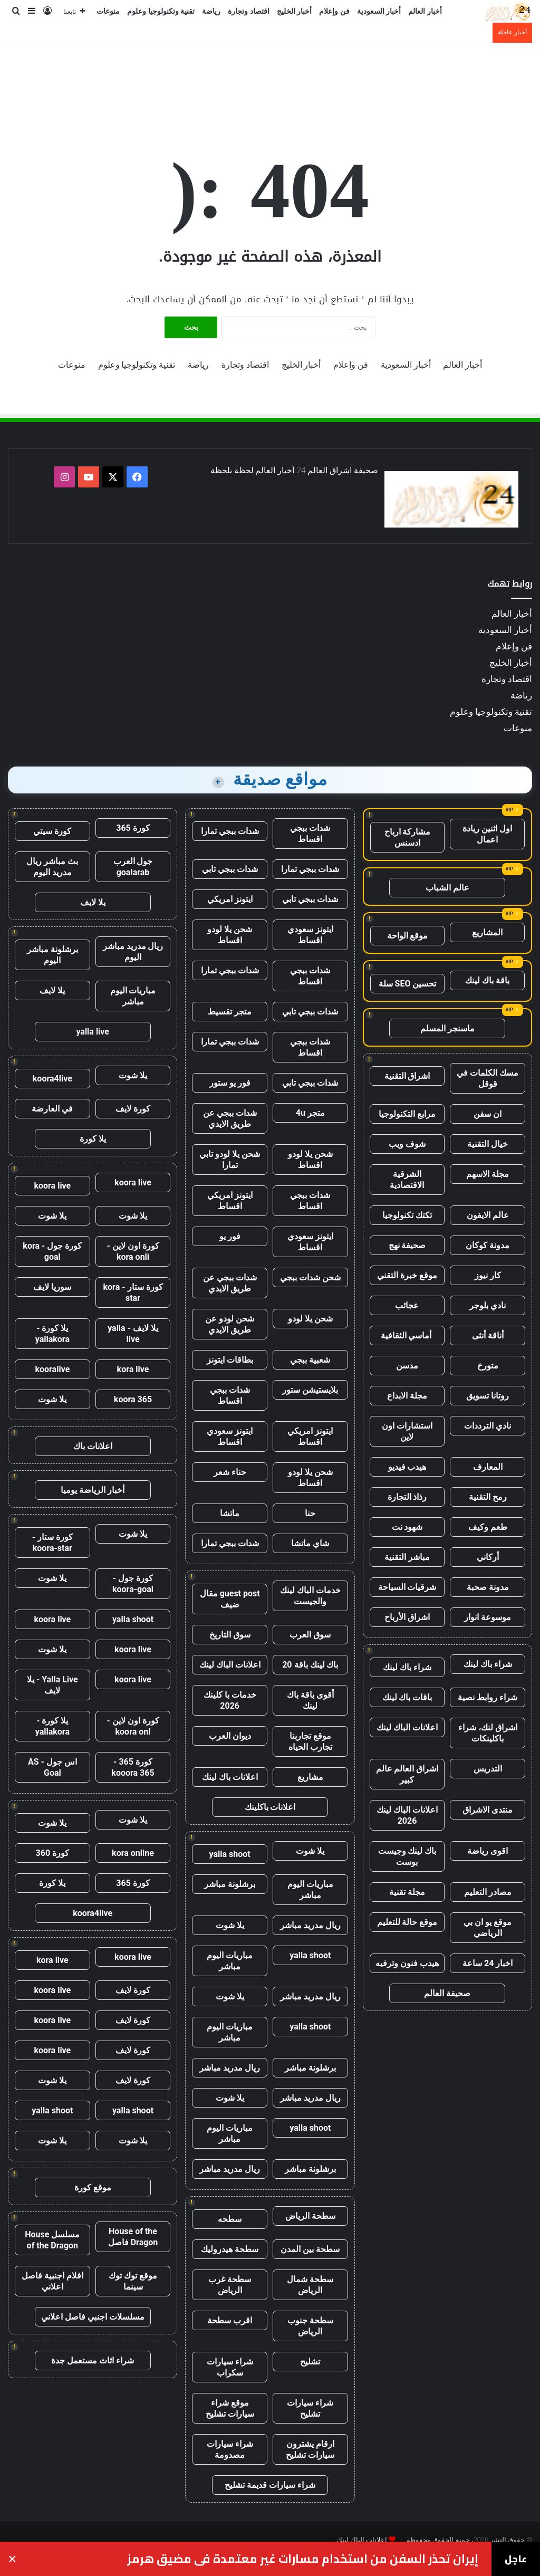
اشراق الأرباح (407, 1617)
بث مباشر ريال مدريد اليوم (52, 866)
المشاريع (487, 932)
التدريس (488, 1769)
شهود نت (407, 1527)
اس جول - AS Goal (52, 1767)
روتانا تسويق (487, 1396)
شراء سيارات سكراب (230, 2367)
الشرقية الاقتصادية (407, 1179)
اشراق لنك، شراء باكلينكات (487, 1733)
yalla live (92, 1032)
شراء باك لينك (488, 1664)
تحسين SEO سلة (408, 984)
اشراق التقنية (407, 1076)
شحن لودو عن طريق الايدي (229, 1324)
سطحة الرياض (310, 2216)
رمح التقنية (488, 1497)
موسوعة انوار (487, 1617)
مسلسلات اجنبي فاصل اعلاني (92, 2317)
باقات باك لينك (407, 1697)
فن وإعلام (334, 11)
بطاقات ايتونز (230, 1360)
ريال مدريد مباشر (310, 1925)
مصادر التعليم (488, 1892)
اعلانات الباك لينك (407, 1727)
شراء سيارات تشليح (310, 2408)
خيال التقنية (487, 1144)
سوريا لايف (52, 1287)
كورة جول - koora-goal (132, 1583)
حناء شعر (230, 1472)
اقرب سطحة (229, 2320)
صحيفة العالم (447, 1993)
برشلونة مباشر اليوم (52, 954)
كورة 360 (53, 1853)
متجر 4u (310, 1113)
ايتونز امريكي (230, 899)
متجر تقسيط (230, 1012)
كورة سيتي (52, 831)
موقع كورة (92, 2187)
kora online (133, 1853)
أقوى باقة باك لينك (310, 1700)
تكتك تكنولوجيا (407, 1215)
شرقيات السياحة (407, 1587)
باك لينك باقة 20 (310, 1665)
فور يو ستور (229, 1083)
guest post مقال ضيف (230, 1599)
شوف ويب (407, 1144)
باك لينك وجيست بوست (407, 1856)
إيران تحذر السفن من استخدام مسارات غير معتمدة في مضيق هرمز (302, 2559)
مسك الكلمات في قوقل (487, 1078)
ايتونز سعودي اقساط (310, 934)
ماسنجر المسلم (447, 1028)
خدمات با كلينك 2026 (230, 1700)
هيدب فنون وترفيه (407, 1963)
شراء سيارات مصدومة (230, 2449)
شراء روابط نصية (487, 1697)
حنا (310, 1513)
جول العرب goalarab (133, 866)
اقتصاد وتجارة (248, 11)
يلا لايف (92, 902)
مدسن (407, 1366)
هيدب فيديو (407, 1467)
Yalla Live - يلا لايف (52, 1685)
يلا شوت (310, 1851)
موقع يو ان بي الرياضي (488, 1927)
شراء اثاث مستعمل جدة (92, 2360)
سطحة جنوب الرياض (310, 2325)
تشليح (310, 2362)
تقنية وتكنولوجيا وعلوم (161, 11)
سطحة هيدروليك (229, 2249)
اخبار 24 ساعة (487, 1963)
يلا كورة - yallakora (52, 1333)
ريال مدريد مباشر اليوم (133, 951)
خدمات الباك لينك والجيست (310, 1595)
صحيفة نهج (407, 1245)
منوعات (108, 11)
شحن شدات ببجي (310, 1277)
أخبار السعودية (379, 11)
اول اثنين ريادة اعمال (487, 834)
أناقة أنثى (488, 1335)
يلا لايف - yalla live (133, 1333)
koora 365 (133, 1399)
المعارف (488, 1467)
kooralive (52, 1369)
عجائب (407, 1305)
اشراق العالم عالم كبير (407, 1774)
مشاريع (310, 1777)
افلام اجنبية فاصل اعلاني (52, 2281)
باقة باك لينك (487, 980)
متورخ (487, 1366)
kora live (133, 1369)
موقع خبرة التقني (407, 1275)
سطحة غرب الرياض (229, 2284)
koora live (132, 1182)
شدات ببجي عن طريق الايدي (230, 1118)
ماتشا (229, 1513)
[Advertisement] (270, 77)
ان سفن (488, 1114)
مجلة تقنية (407, 1892)
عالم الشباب (447, 888)
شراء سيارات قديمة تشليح (270, 2485)
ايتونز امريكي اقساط (230, 1200)
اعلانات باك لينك (230, 1777)
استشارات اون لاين (407, 1431)
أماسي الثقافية (407, 1335)
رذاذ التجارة (407, 1497)
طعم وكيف (487, 1527)
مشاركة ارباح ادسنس (407, 837)
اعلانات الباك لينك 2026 (407, 1815)
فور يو (229, 1236)
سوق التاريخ (229, 1635)
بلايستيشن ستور (310, 1390)
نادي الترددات (487, 1426)
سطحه (230, 2219)
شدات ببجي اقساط (310, 833)
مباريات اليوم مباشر (310, 1889)
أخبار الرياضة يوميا (92, 1490)
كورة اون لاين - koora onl (133, 1726)
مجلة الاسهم (487, 1174)
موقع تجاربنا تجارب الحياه (310, 1741)
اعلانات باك (92, 1446)
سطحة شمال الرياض (310, 2284)
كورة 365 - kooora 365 (132, 1767)
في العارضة (52, 1109)
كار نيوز (488, 1275)
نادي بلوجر (487, 1305)
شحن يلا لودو (310, 1319)
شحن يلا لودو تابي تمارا (229, 1159)
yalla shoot (229, 1854)
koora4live (52, 1079)
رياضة (211, 11)
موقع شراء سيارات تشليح (230, 2408)
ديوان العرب (230, 1736)
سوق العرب (310, 1635)
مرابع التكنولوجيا (407, 1114)
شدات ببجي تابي (230, 869)
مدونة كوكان (487, 1245)
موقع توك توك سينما (133, 2281)
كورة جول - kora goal (52, 1251)
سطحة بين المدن (310, 2249)
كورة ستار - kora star (133, 1292)
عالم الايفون (488, 1215)
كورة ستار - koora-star (52, 1542)
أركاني (488, 1557)
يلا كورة (93, 1139)
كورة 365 (133, 828)
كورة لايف (132, 1109)
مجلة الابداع (407, 1396)
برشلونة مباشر (229, 1884)
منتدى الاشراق (487, 1810)
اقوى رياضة (487, 1851)
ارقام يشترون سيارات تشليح (310, 2449)
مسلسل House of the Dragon (52, 2240)
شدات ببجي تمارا (230, 831)
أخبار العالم (425, 11)
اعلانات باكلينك (270, 1807)
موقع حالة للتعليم (407, 1922)
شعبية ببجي (310, 1360)
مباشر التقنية (407, 1557)
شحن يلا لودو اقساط (229, 934)
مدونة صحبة (488, 1587)
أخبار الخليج (294, 11)
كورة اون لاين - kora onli (133, 1251)
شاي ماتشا (310, 1543)
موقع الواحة (407, 936)
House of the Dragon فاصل (133, 2236)
